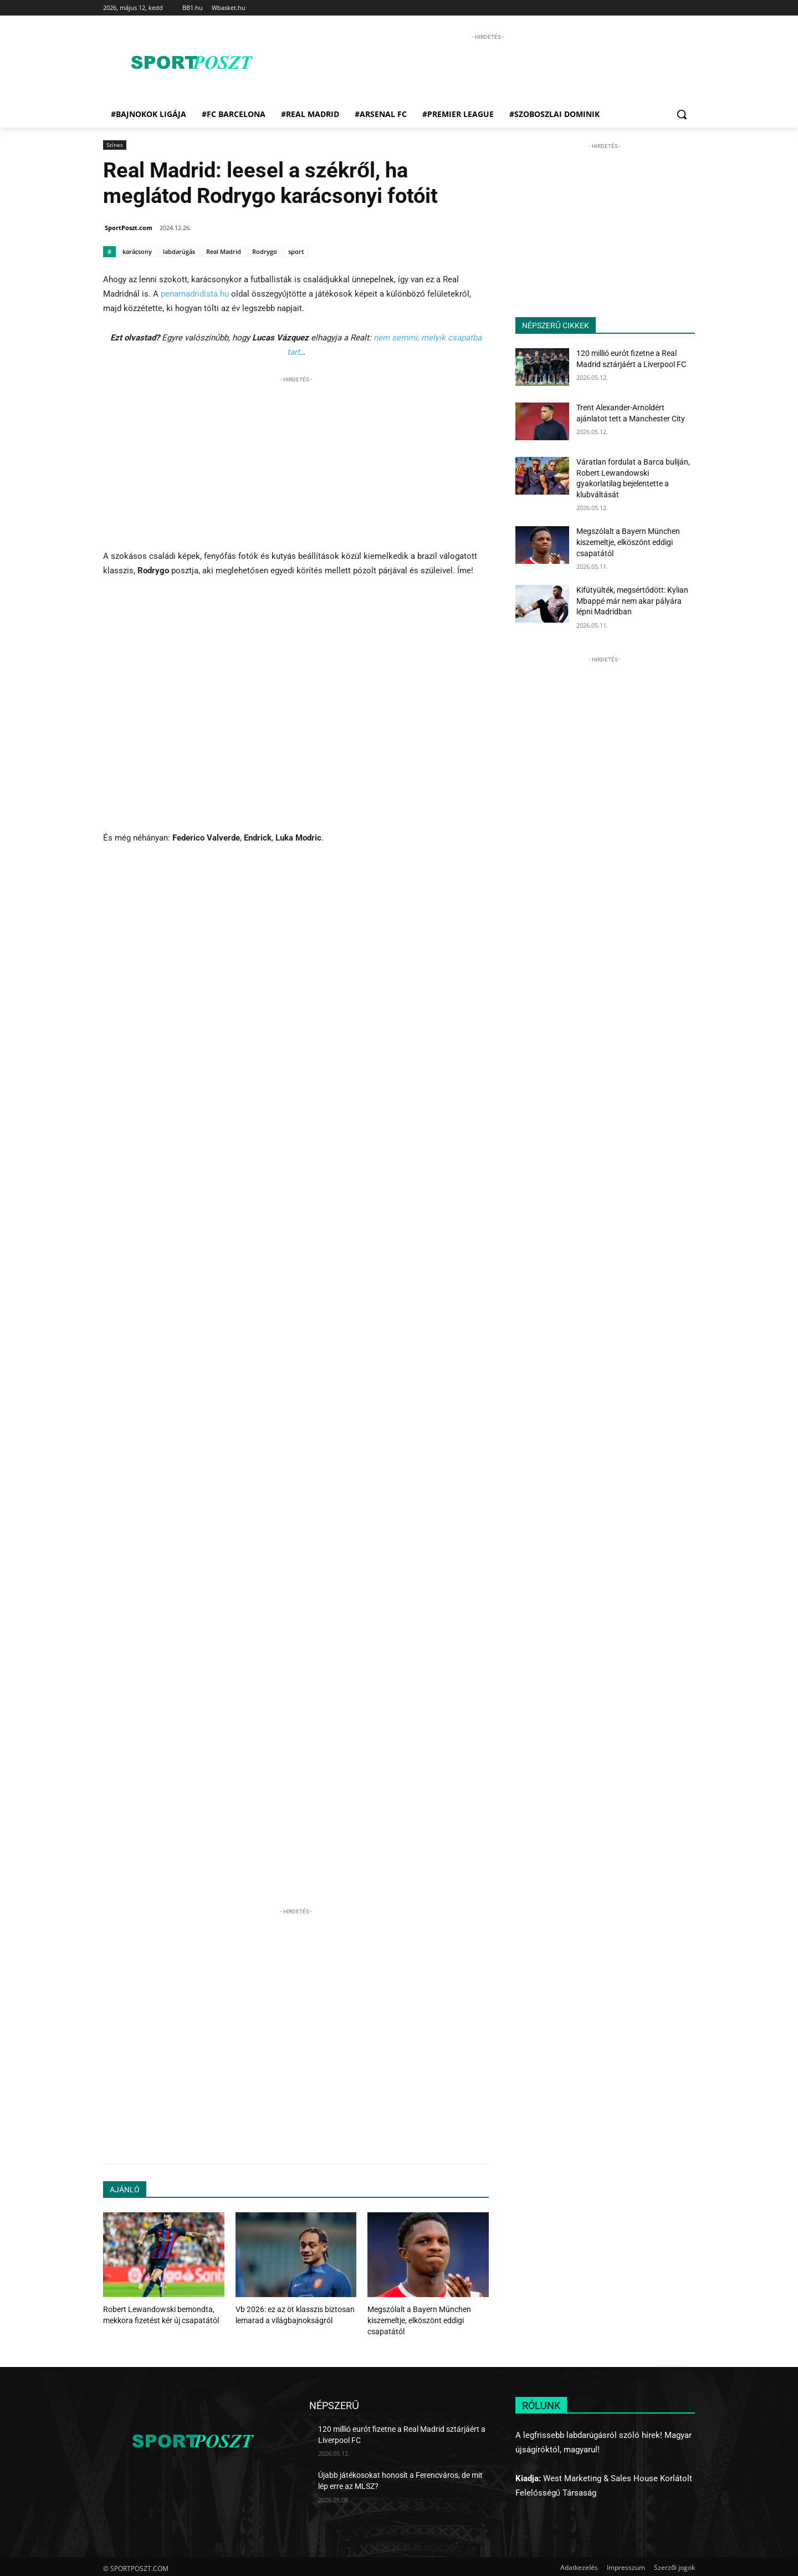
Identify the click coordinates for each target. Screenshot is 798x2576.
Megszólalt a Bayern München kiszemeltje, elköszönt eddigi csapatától (414, 2319)
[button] (681, 114)
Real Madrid (223, 251)
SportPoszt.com (128, 227)
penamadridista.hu (195, 294)
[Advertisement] (487, 68)
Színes (114, 145)
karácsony (137, 251)
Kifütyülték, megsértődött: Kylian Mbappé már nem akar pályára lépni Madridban (632, 601)
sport (296, 251)
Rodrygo (264, 251)
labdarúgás (179, 251)
